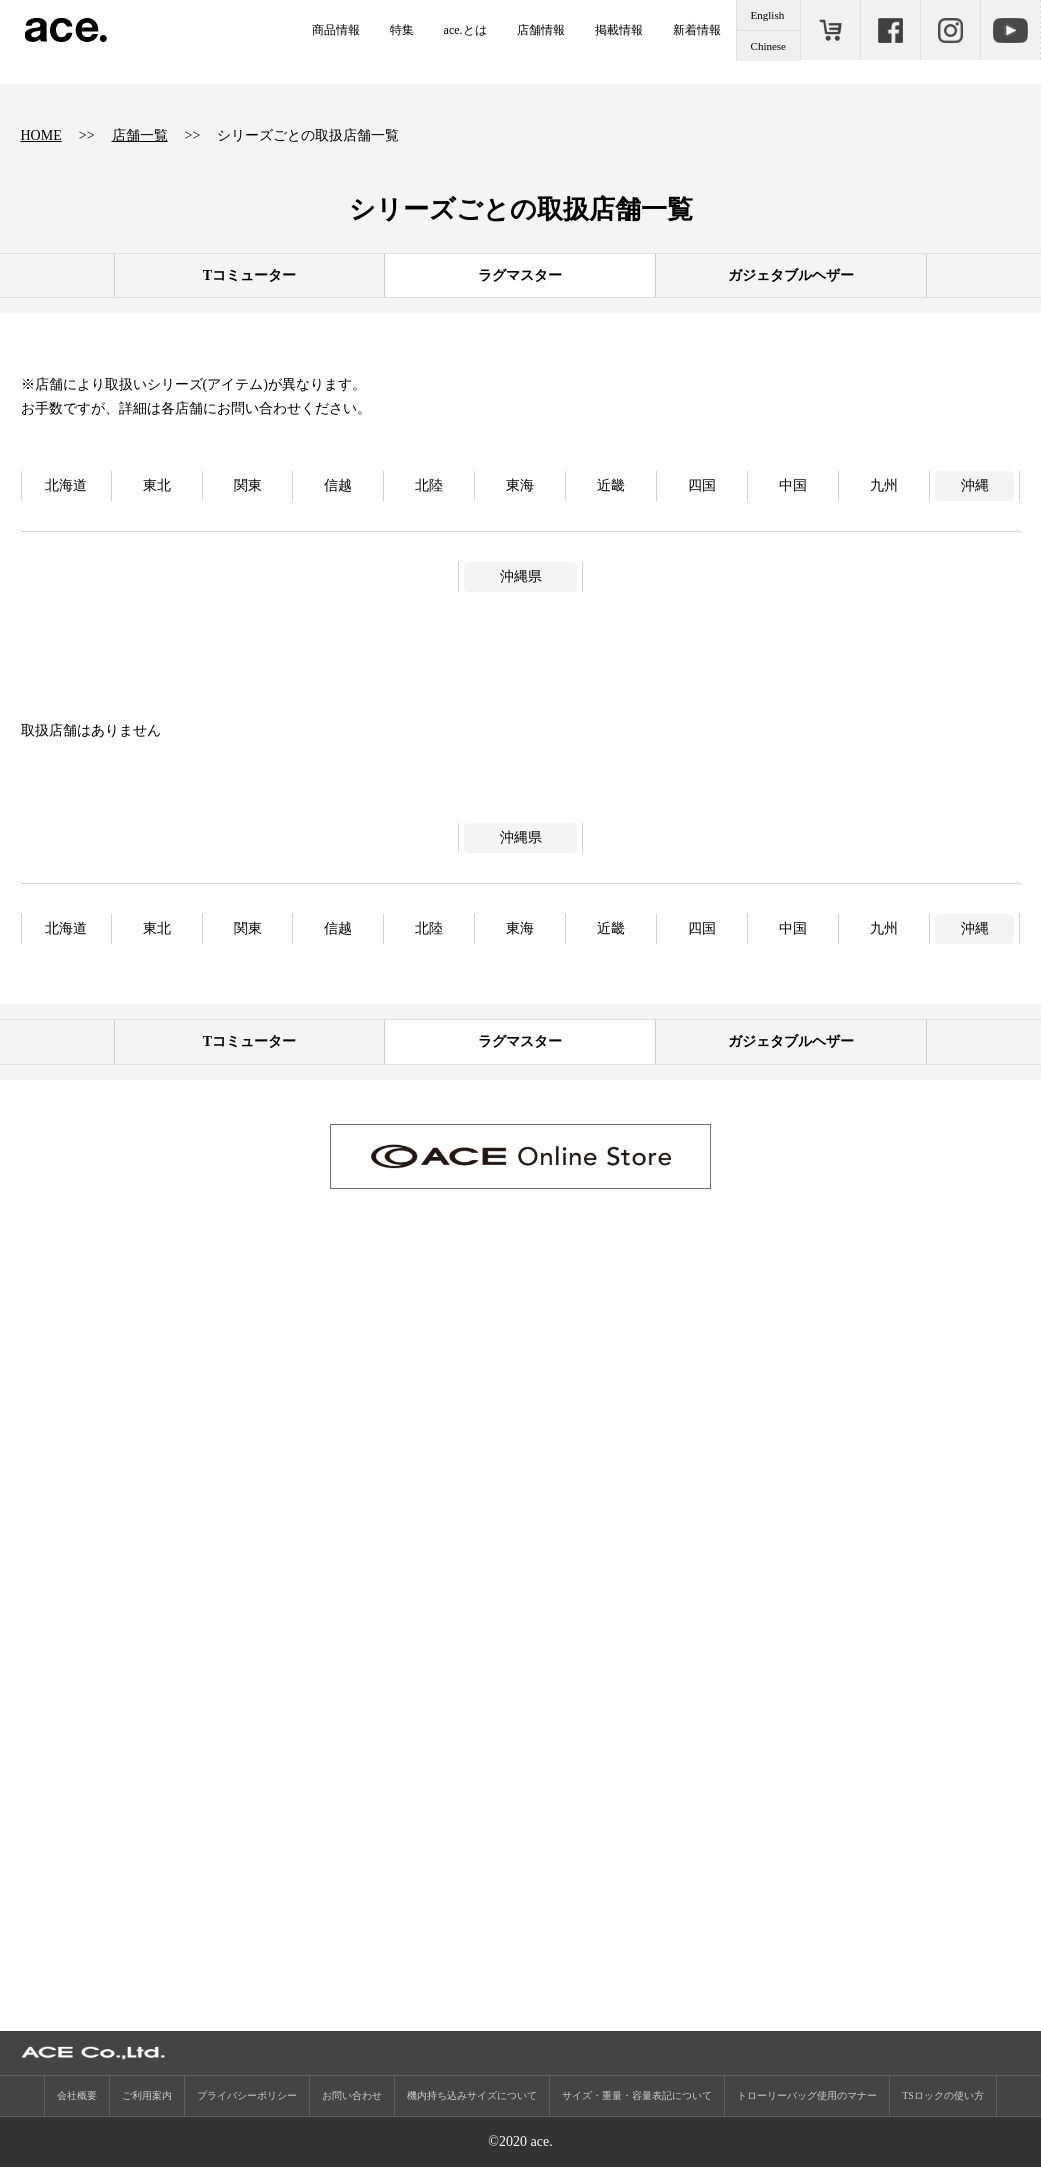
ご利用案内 (147, 2100)
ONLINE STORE (830, 30)
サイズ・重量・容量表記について (637, 2100)
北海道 (66, 485)
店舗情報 (541, 30)
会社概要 (77, 2100)
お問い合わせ (352, 2100)
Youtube (1010, 30)
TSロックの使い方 (943, 2100)
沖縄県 (521, 576)
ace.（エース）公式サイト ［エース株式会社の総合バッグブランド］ (66, 30)
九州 (884, 485)
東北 (157, 485)
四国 (702, 485)
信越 (338, 485)
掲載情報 (619, 30)
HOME (41, 135)
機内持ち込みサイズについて (472, 2100)
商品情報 (336, 30)
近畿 (611, 485)
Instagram (950, 30)
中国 (793, 485)
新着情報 (697, 30)
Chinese (768, 46)
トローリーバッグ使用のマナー (807, 2100)
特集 (402, 30)
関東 (248, 485)
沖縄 (975, 485)
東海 (520, 485)
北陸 (429, 485)
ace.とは (465, 30)
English (768, 15)
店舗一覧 (140, 135)
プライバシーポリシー (247, 2100)
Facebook (890, 30)
